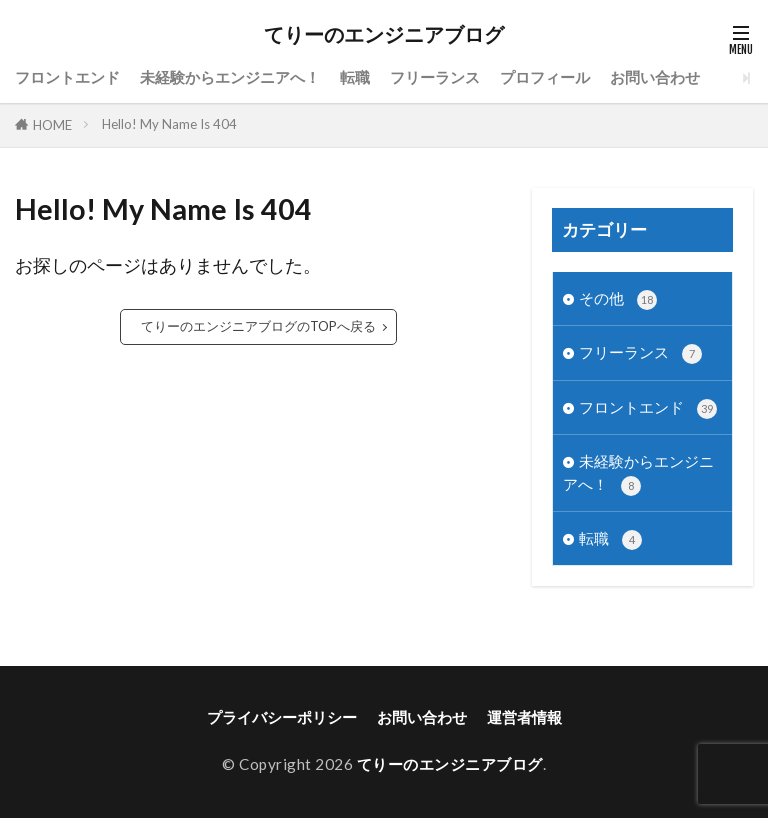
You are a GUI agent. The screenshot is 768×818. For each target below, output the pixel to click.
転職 (355, 77)
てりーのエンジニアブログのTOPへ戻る (258, 326)
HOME (52, 125)
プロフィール (545, 77)
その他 (618, 299)
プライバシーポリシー (282, 717)
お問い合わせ (655, 77)
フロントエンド (67, 77)
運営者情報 (524, 717)
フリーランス (435, 77)
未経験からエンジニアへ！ (230, 77)
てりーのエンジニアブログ (384, 35)
